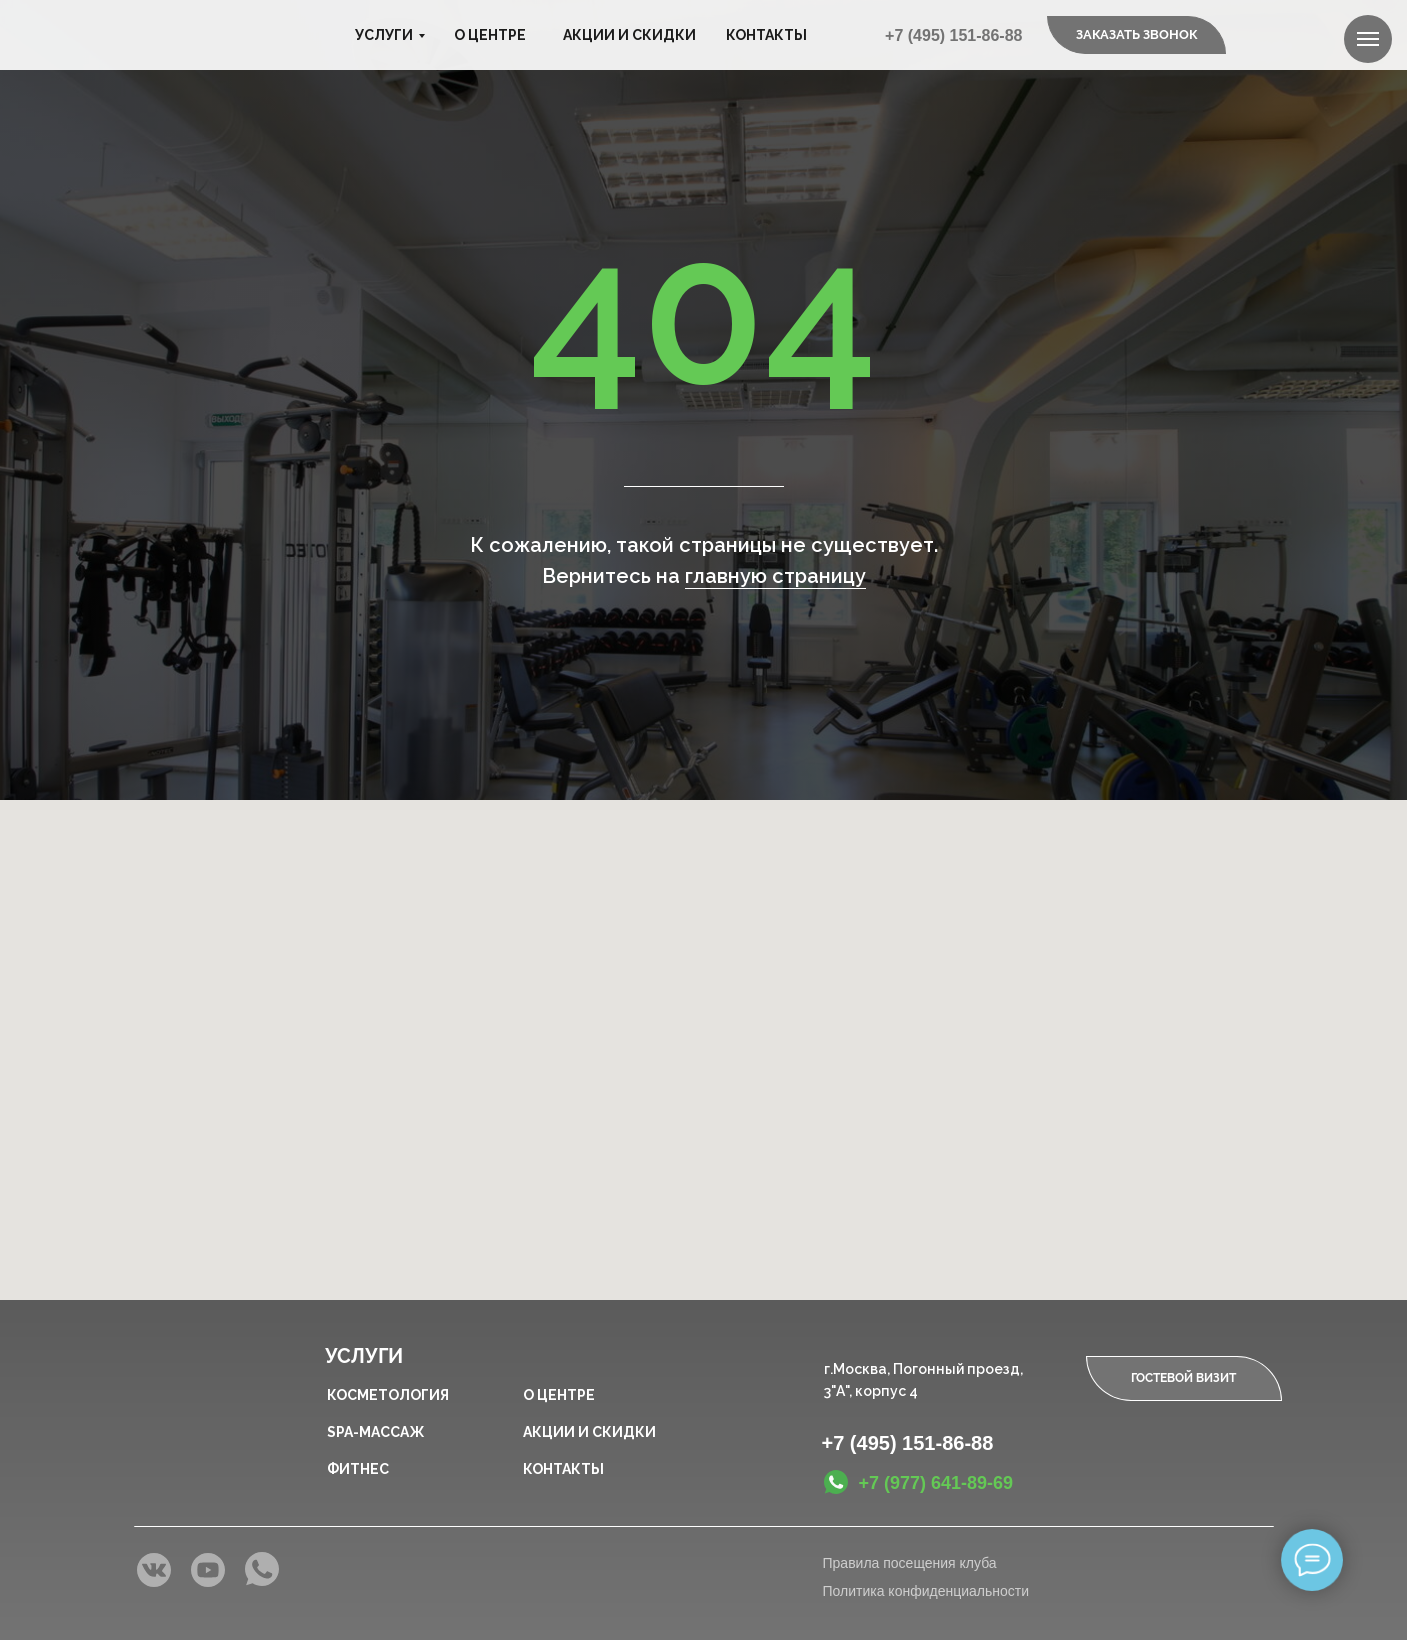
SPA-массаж (375, 1432)
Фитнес (358, 1469)
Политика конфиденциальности (926, 1591)
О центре (490, 35)
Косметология (388, 1395)
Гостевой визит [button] (1183, 1378)
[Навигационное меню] (1368, 39)
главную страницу (775, 576)
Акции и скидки (629, 35)
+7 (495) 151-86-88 (953, 35)
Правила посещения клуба (910, 1563)
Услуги (384, 35)
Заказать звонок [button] (1136, 34)
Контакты (766, 35)
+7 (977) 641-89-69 (936, 1483)
